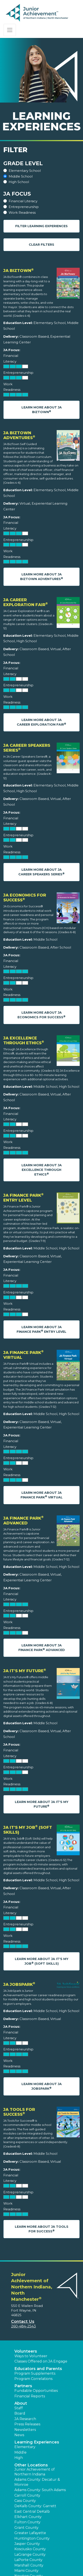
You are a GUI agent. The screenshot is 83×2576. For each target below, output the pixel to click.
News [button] (19, 2435)
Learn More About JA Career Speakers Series (41, 872)
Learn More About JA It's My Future (41, 1804)
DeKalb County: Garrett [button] (35, 2506)
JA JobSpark (19, 1984)
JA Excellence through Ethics (23, 1040)
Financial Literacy (23, 201)
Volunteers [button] (25, 2351)
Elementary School (25, 170)
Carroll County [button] (27, 2495)
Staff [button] (18, 2408)
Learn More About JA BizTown (41, 409)
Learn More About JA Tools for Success (41, 2229)
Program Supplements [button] (34, 2373)
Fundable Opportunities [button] (36, 2391)
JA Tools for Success (19, 2112)
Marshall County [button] (28, 2565)
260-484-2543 (23, 2326)
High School (19, 182)
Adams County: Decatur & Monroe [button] (37, 2481)
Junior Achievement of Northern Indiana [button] (34, 2471)
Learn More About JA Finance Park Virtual (42, 1495)
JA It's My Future (24, 1670)
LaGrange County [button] (30, 2554)
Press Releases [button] (27, 2424)
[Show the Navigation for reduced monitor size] (10, 30)
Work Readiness (22, 212)
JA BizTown (18, 270)
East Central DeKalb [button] (32, 2511)
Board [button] (19, 2413)
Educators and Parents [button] (38, 2369)
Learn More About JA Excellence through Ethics (41, 1169)
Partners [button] (23, 2386)
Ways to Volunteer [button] (30, 2356)
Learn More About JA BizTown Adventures (41, 576)
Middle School (21, 176)
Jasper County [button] (27, 2544)
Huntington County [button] (32, 2538)
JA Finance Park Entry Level (23, 1198)
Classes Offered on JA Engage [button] (40, 2361)
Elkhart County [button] (28, 2517)
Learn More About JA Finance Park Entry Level (41, 1329)
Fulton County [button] (27, 2522)
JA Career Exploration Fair (25, 602)
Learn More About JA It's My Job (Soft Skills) (41, 1961)
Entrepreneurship (24, 207)
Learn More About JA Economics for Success (41, 1015)
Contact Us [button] (22, 2321)
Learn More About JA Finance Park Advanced (41, 1647)
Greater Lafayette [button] (30, 2533)
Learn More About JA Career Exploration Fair (41, 722)
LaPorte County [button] (28, 2560)
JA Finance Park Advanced (23, 1521)
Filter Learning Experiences (41, 226)
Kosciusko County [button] (30, 2549)
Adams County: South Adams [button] (40, 2490)
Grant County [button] (26, 2527)
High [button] (18, 2458)
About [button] (20, 2403)
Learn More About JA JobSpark (41, 2086)
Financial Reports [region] (29, 2396)
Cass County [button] (25, 2501)
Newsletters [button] (25, 2430)
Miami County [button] (26, 2571)
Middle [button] (20, 2452)
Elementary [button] (24, 2447)
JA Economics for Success (24, 897)
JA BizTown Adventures (19, 435)
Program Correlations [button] (33, 2379)
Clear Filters (41, 245)
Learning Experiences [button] (36, 2442)
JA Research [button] (25, 2419)
